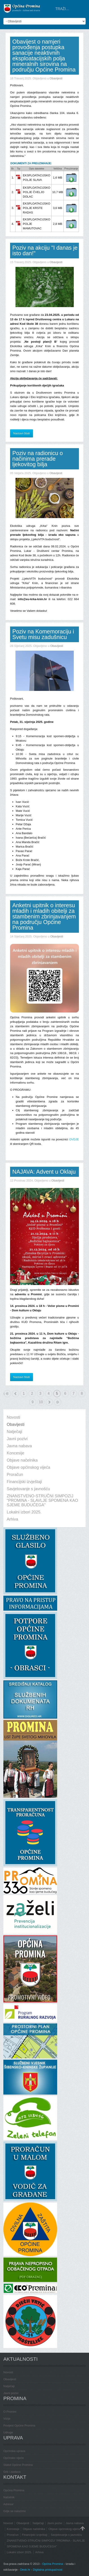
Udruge (8, 2432)
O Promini (9, 2411)
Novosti (8, 2372)
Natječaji (9, 2386)
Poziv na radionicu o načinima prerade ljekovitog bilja (37, 458)
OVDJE (74, 1139)
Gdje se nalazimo (14, 2511)
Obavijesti (56, 78)
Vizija (6, 2418)
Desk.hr (25, 2569)
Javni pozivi (10, 2393)
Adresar (8, 2504)
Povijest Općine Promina (19, 2425)
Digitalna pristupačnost (48, 2569)
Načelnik (9, 2497)
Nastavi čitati (21, 433)
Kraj (57, 1402)
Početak (4, 1393)
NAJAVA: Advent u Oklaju (44, 1172)
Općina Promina (13, 2490)
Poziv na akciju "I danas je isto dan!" (45, 250)
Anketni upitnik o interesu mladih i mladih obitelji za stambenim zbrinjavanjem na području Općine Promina (44, 916)
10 (41, 1402)
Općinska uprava (14, 2451)
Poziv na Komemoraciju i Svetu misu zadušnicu (43, 634)
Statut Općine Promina (18, 2464)
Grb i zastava (12, 2471)
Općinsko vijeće (13, 2458)
